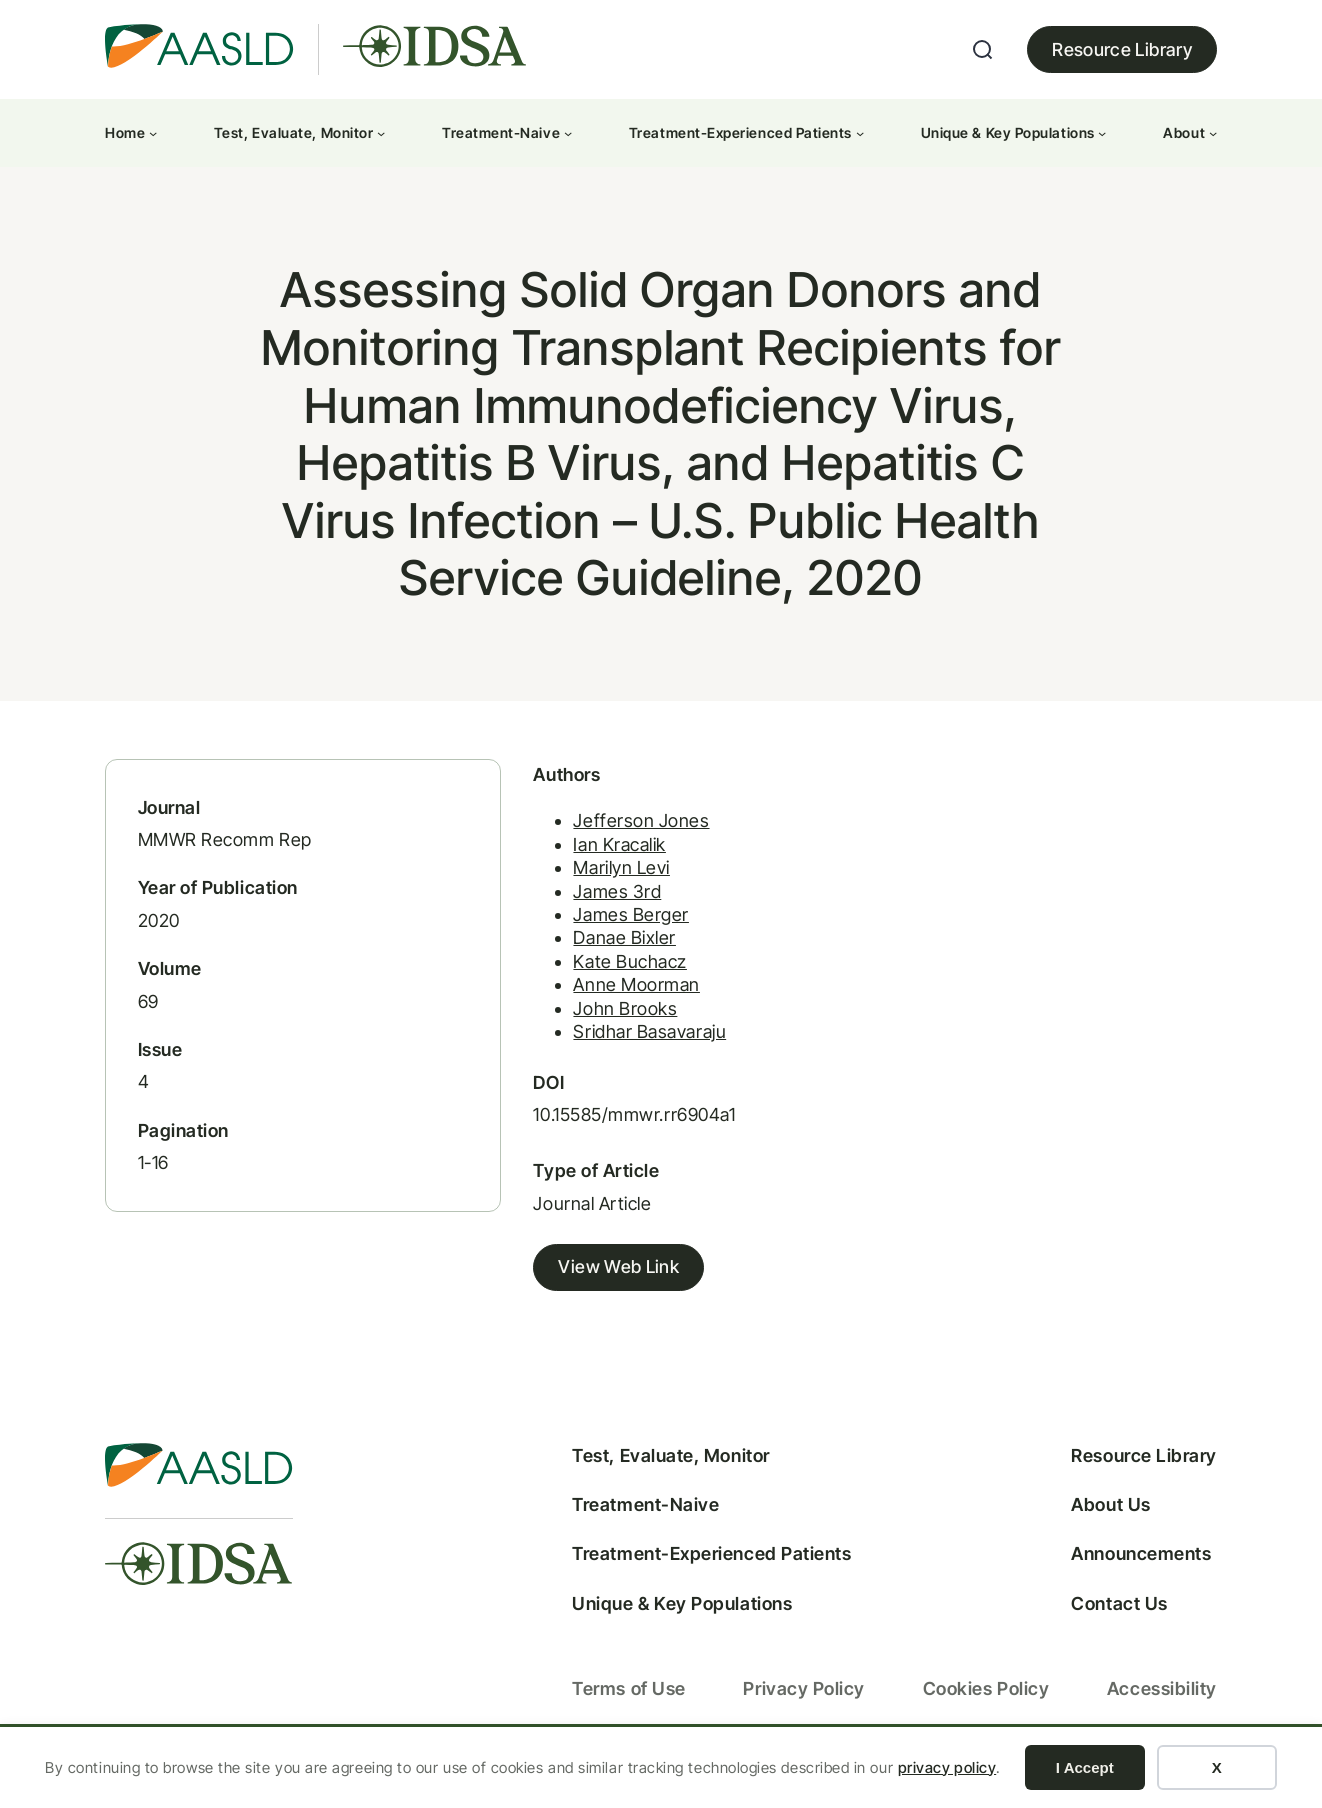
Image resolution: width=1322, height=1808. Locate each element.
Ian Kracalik (583, 857)
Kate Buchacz (593, 974)
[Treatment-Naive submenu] (568, 133)
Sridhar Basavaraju (613, 1044)
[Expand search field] (983, 50)
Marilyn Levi (585, 881)
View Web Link (582, 1281)
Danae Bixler (588, 951)
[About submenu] (1213, 133)
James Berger (594, 928)
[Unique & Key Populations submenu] (1102, 133)
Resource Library (1122, 49)
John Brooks (589, 1021)
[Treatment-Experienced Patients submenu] (860, 133)
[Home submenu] (153, 133)
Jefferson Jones (605, 834)
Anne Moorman (600, 998)
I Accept (1085, 1767)
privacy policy (947, 1767)
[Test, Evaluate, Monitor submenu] (381, 133)
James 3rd (581, 904)
